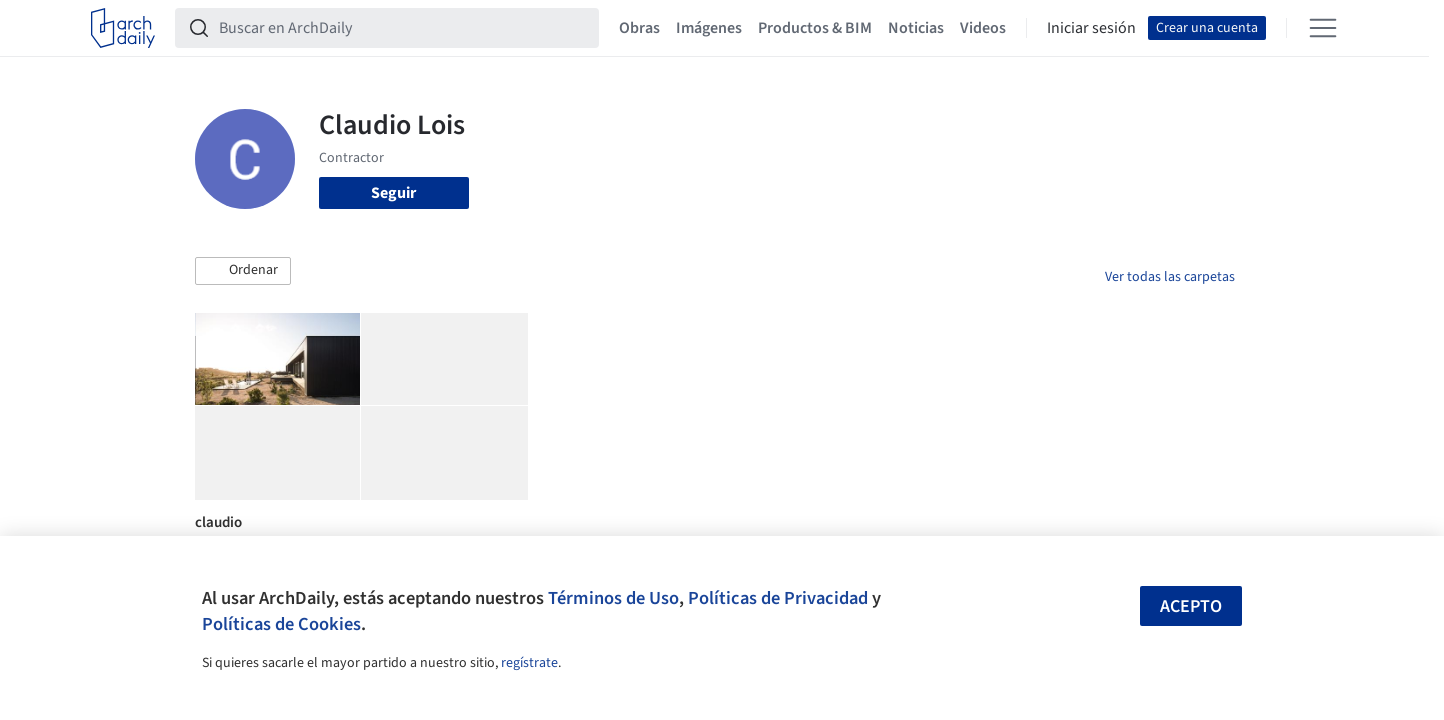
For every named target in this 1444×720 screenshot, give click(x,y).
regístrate (529, 663)
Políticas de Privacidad (778, 598)
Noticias (916, 28)
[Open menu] (1323, 28)
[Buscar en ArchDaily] (403, 28)
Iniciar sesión (1091, 28)
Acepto (1191, 606)
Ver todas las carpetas (1170, 277)
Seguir (393, 193)
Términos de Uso (613, 598)
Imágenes (709, 28)
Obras (639, 28)
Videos (983, 28)
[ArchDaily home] (123, 28)
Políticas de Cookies (281, 624)
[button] (243, 271)
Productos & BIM (815, 28)
